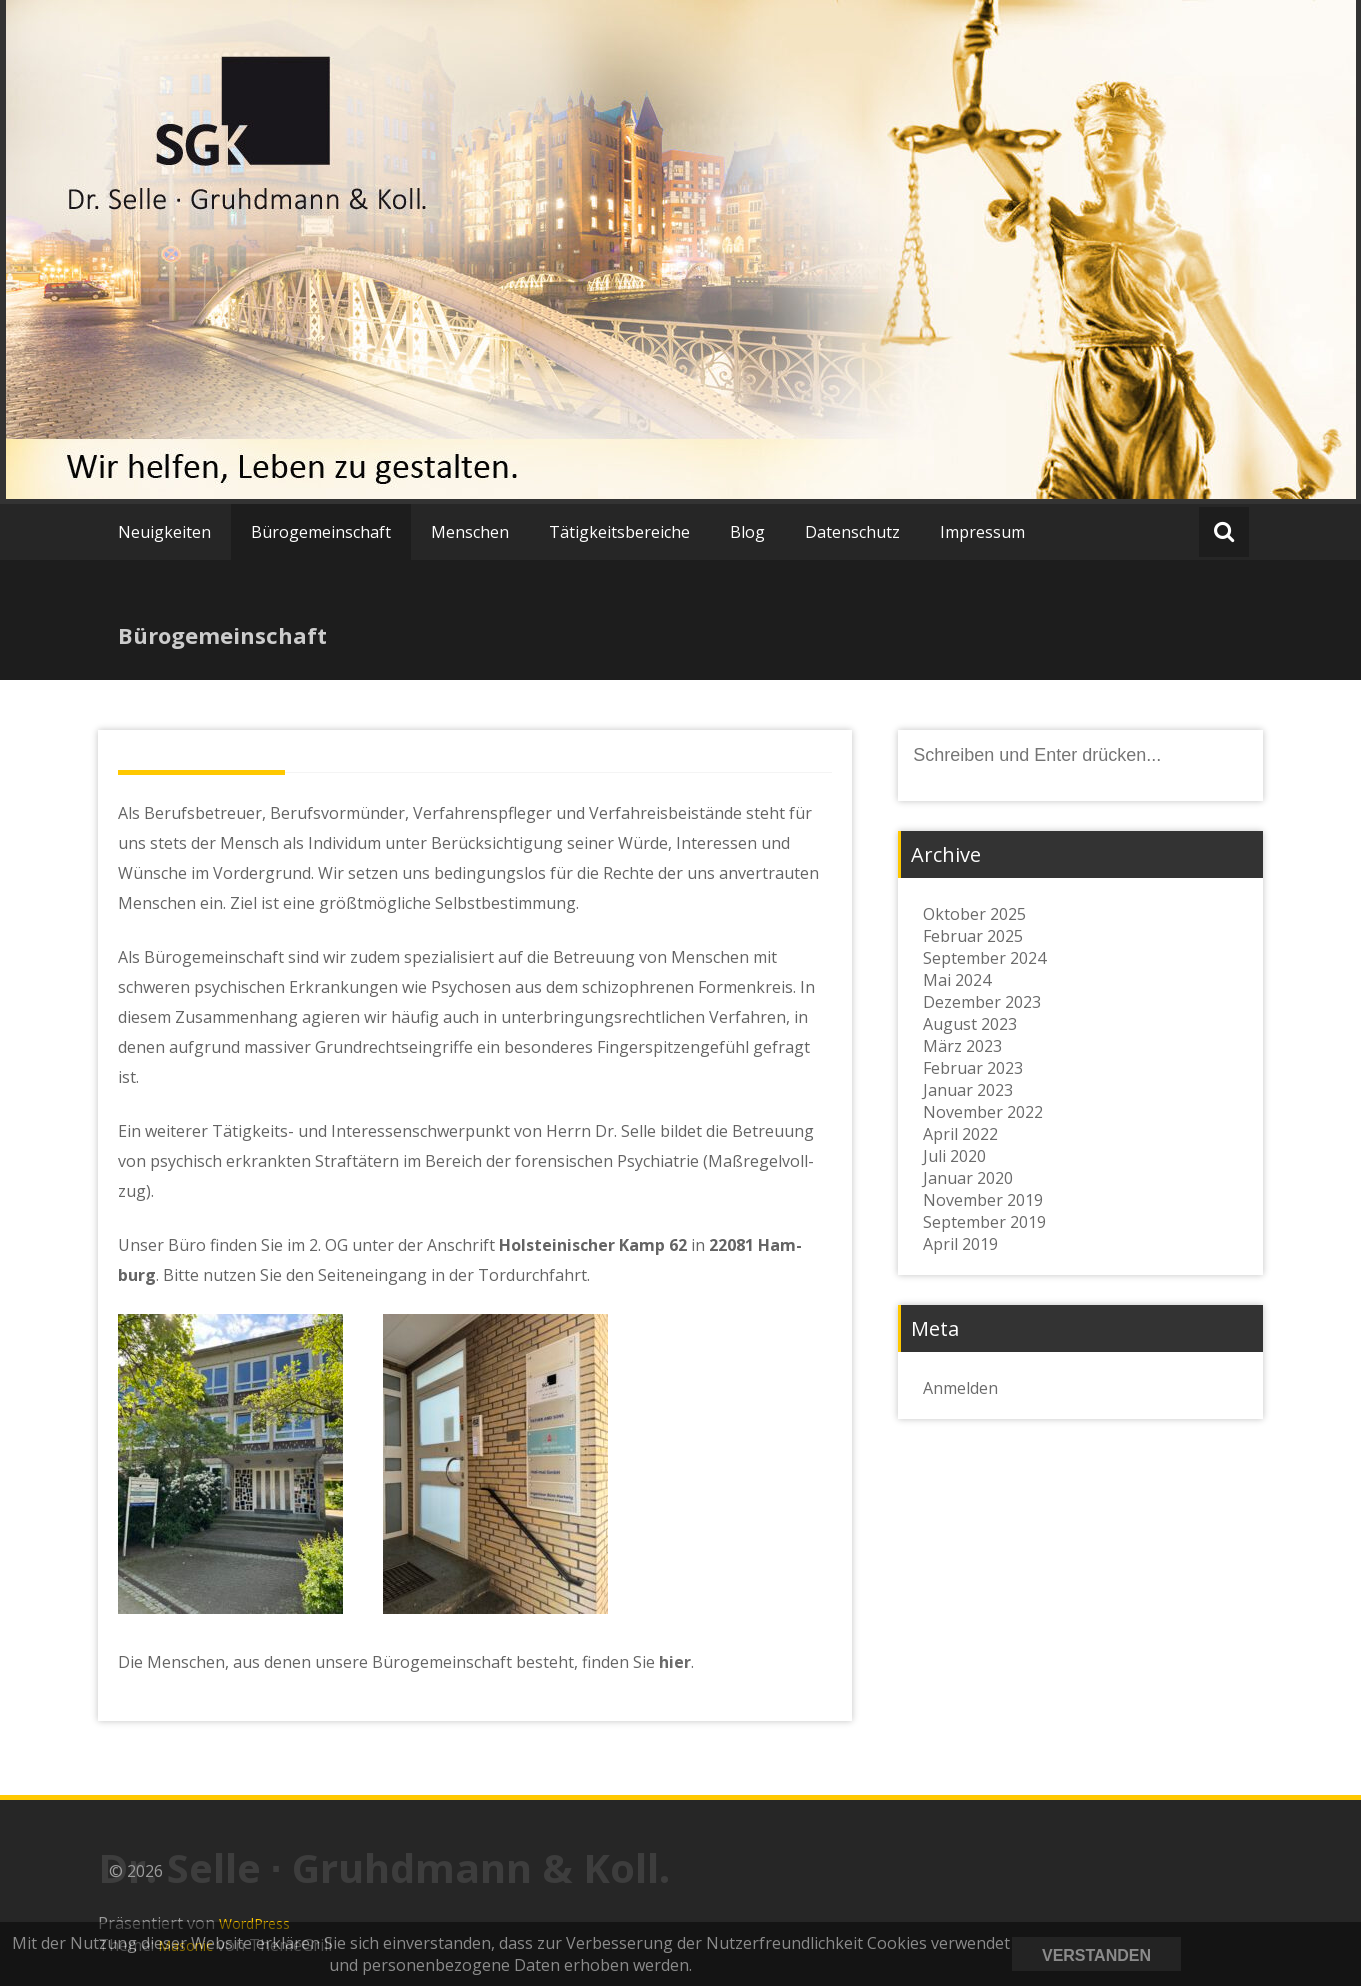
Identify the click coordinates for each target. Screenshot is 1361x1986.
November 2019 (983, 1200)
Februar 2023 (973, 1068)
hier (675, 1662)
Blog (747, 532)
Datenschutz (852, 532)
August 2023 (970, 1024)
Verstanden (1096, 1955)
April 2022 (960, 1134)
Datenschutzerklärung (1266, 1954)
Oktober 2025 (974, 914)
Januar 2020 (968, 1178)
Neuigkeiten (164, 532)
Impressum (982, 532)
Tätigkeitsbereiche (619, 532)
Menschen (470, 532)
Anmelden (960, 1388)
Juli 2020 (954, 1156)
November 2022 (983, 1112)
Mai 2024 (957, 980)
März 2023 (962, 1046)
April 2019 (960, 1244)
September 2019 (984, 1222)
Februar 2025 (973, 936)
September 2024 (984, 958)
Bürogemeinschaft (321, 532)
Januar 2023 (968, 1090)
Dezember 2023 (982, 1002)
